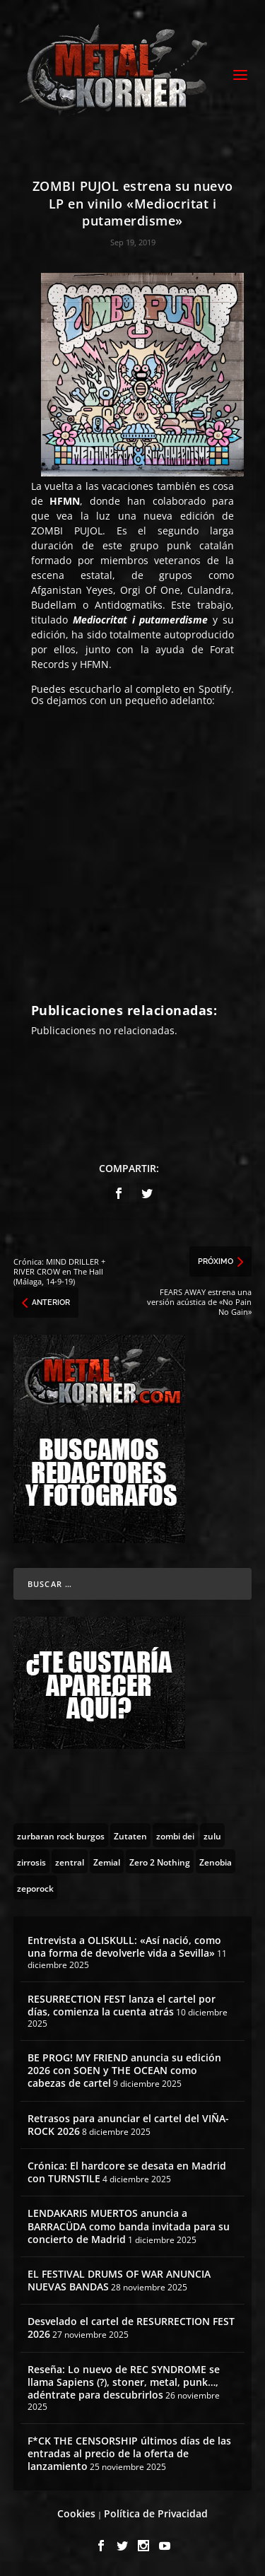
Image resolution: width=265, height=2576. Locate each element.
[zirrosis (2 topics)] (31, 1861)
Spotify (215, 689)
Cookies (76, 2513)
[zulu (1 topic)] (212, 1835)
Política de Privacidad (156, 2513)
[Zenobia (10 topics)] (215, 1861)
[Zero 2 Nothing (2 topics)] (160, 1861)
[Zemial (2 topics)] (107, 1861)
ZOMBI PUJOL (66, 530)
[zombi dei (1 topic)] (175, 1835)
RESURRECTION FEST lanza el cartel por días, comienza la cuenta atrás (122, 2005)
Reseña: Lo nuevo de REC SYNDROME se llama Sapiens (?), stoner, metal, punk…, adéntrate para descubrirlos (124, 2382)
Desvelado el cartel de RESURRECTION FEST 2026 (131, 2327)
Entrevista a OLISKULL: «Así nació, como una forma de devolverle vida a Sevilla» (124, 1946)
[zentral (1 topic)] (70, 1861)
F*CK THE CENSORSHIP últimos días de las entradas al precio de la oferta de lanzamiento (129, 2453)
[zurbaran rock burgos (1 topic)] (60, 1835)
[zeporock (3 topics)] (35, 1887)
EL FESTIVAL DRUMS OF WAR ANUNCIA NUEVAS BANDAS (119, 2280)
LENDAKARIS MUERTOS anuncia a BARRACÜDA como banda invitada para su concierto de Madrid (129, 2225)
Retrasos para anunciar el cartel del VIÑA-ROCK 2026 (128, 2125)
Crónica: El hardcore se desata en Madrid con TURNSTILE (127, 2172)
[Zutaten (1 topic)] (130, 1835)
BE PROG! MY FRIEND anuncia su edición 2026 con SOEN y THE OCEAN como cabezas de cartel (124, 2070)
